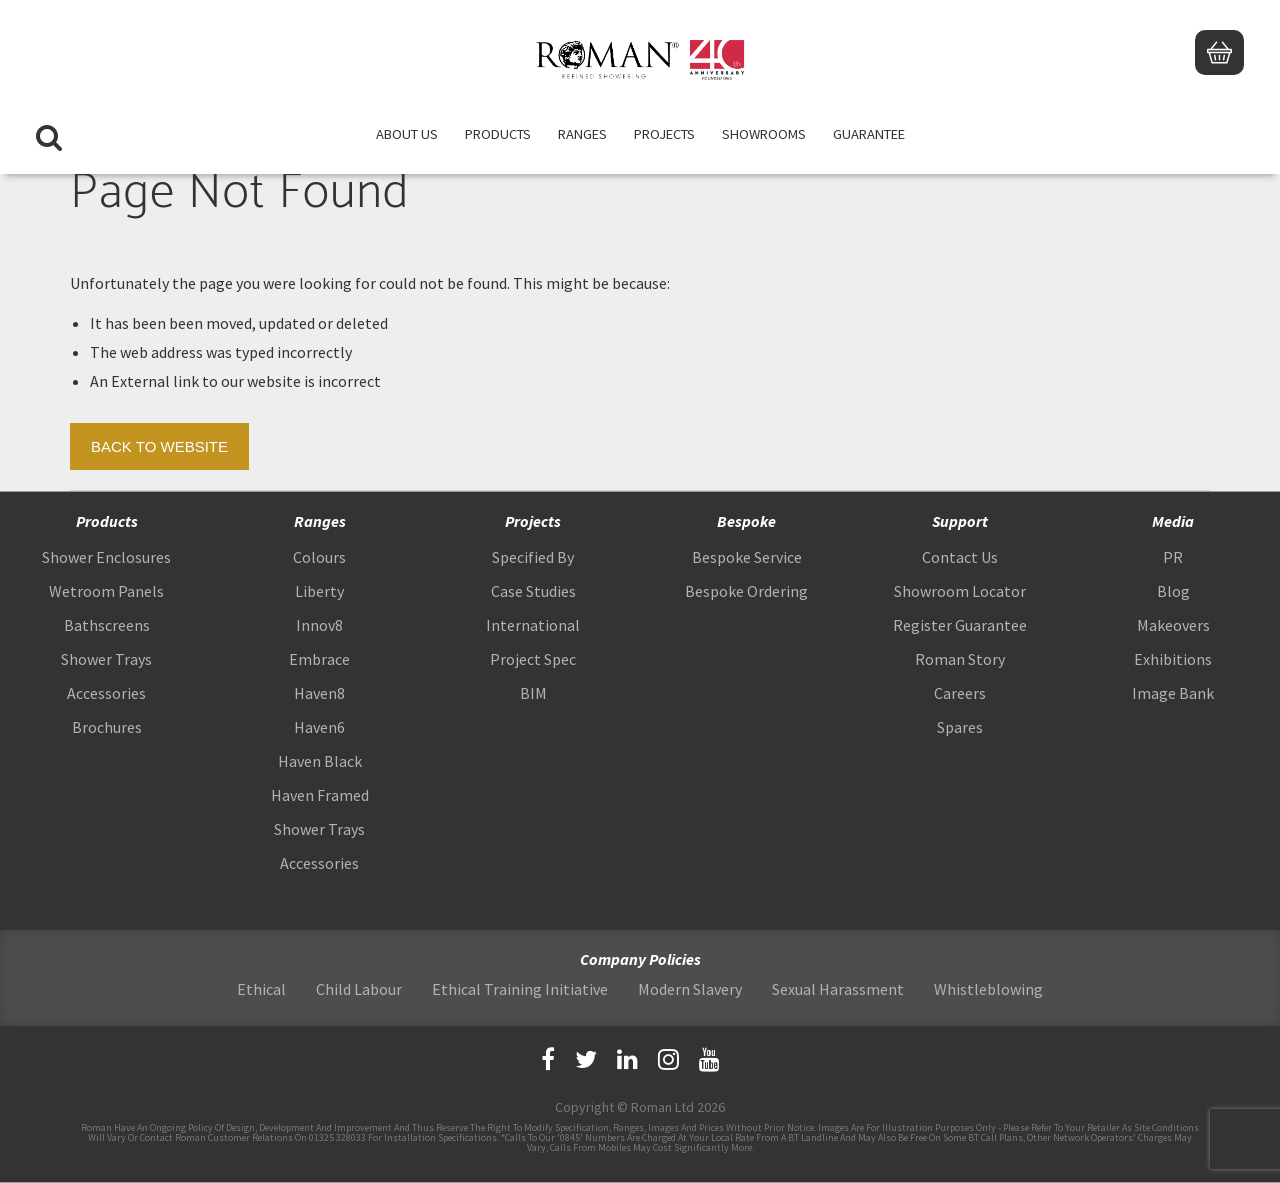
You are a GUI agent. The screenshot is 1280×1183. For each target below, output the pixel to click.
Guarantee (869, 135)
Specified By (533, 557)
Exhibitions (1173, 659)
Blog (1173, 591)
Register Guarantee (960, 625)
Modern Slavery (690, 989)
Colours (319, 557)
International (533, 625)
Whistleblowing (988, 989)
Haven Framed (320, 795)
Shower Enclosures (106, 557)
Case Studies (533, 591)
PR (1173, 557)
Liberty (319, 591)
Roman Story (960, 659)
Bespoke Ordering (746, 591)
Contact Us (960, 557)
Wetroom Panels (106, 591)
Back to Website (159, 446)
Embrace (319, 659)
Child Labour (359, 989)
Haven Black (320, 761)
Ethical (261, 989)
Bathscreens (107, 625)
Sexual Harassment (838, 989)
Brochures (107, 727)
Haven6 (319, 727)
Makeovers (1173, 625)
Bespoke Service (747, 557)
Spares (960, 727)
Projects (664, 135)
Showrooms (764, 135)
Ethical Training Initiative (520, 989)
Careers (960, 693)
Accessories (106, 693)
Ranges (582, 135)
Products (498, 135)
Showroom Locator (960, 591)
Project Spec (533, 659)
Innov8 (319, 625)
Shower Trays (106, 659)
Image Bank (1173, 693)
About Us (407, 135)
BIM (533, 693)
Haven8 (319, 693)
